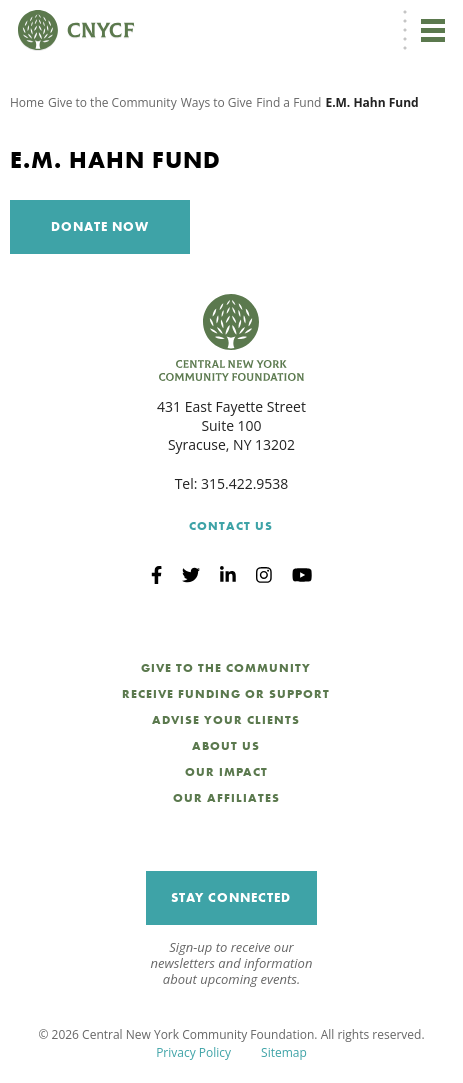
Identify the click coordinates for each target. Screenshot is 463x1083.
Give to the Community (112, 102)
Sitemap (284, 1052)
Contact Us (231, 526)
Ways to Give (217, 102)
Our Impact (226, 772)
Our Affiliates (226, 798)
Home (27, 102)
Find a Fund (288, 102)
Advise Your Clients (226, 720)
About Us (226, 746)
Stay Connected (231, 897)
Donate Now (100, 226)
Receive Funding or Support (226, 694)
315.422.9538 (244, 483)
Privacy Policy (193, 1052)
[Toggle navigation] (433, 30)
